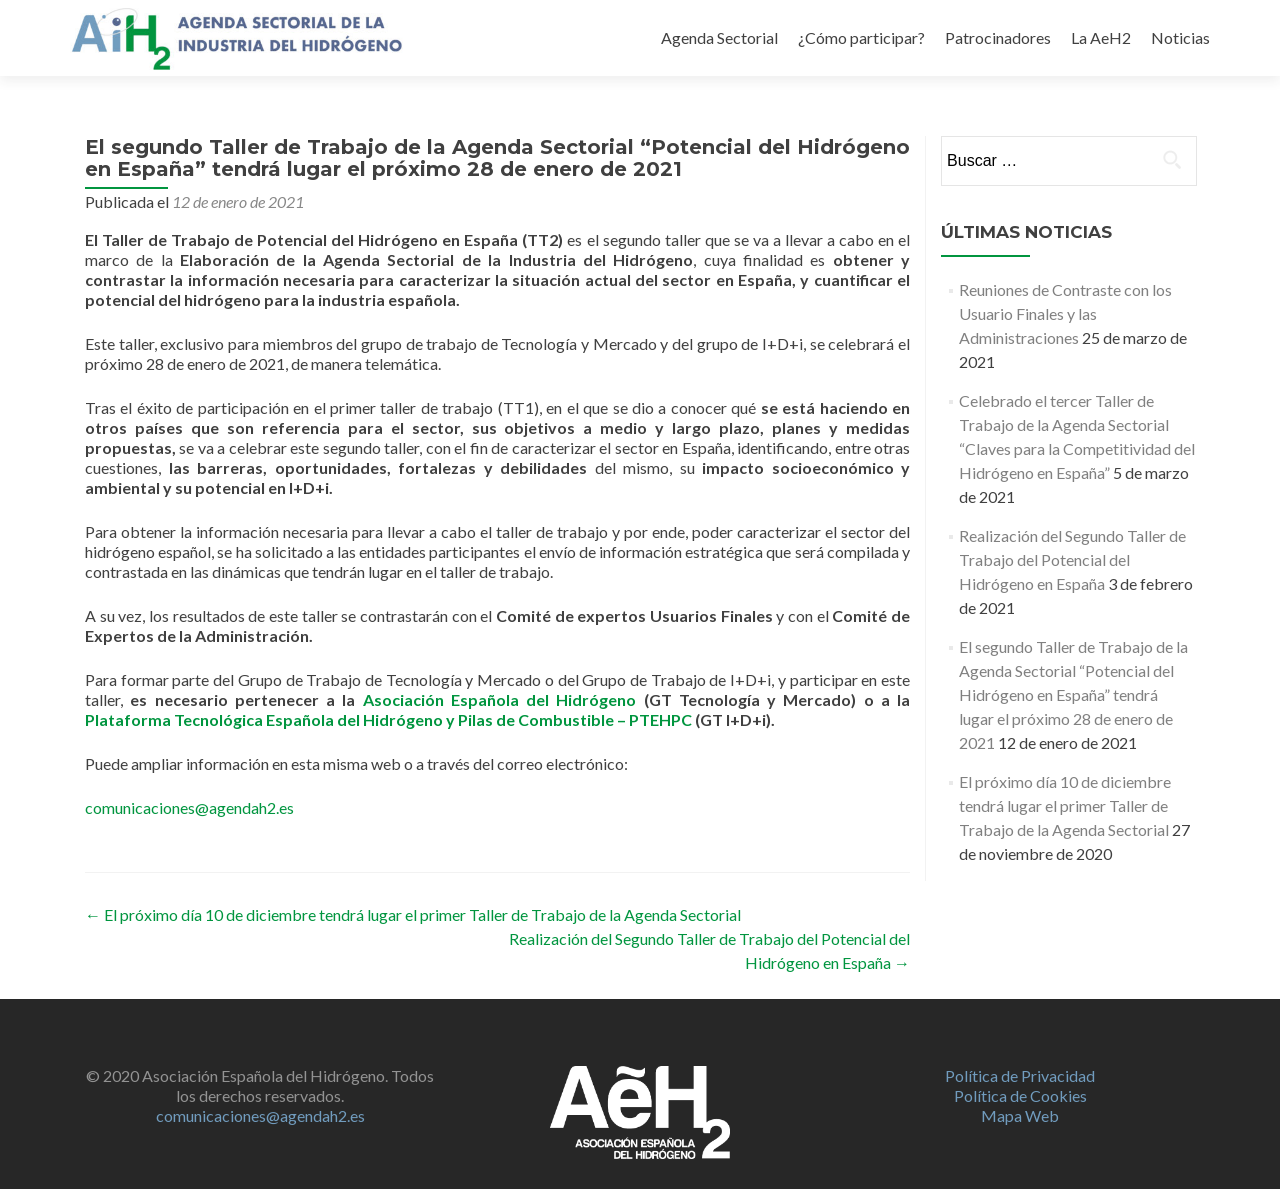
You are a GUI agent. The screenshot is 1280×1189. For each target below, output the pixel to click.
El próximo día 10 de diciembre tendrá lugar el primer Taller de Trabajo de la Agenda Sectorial (413, 914)
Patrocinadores (998, 37)
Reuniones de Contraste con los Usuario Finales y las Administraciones (1065, 313)
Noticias (1180, 37)
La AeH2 (1101, 37)
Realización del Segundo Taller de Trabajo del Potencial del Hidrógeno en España (1072, 559)
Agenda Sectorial (719, 37)
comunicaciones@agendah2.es (189, 807)
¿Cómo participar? (861, 37)
